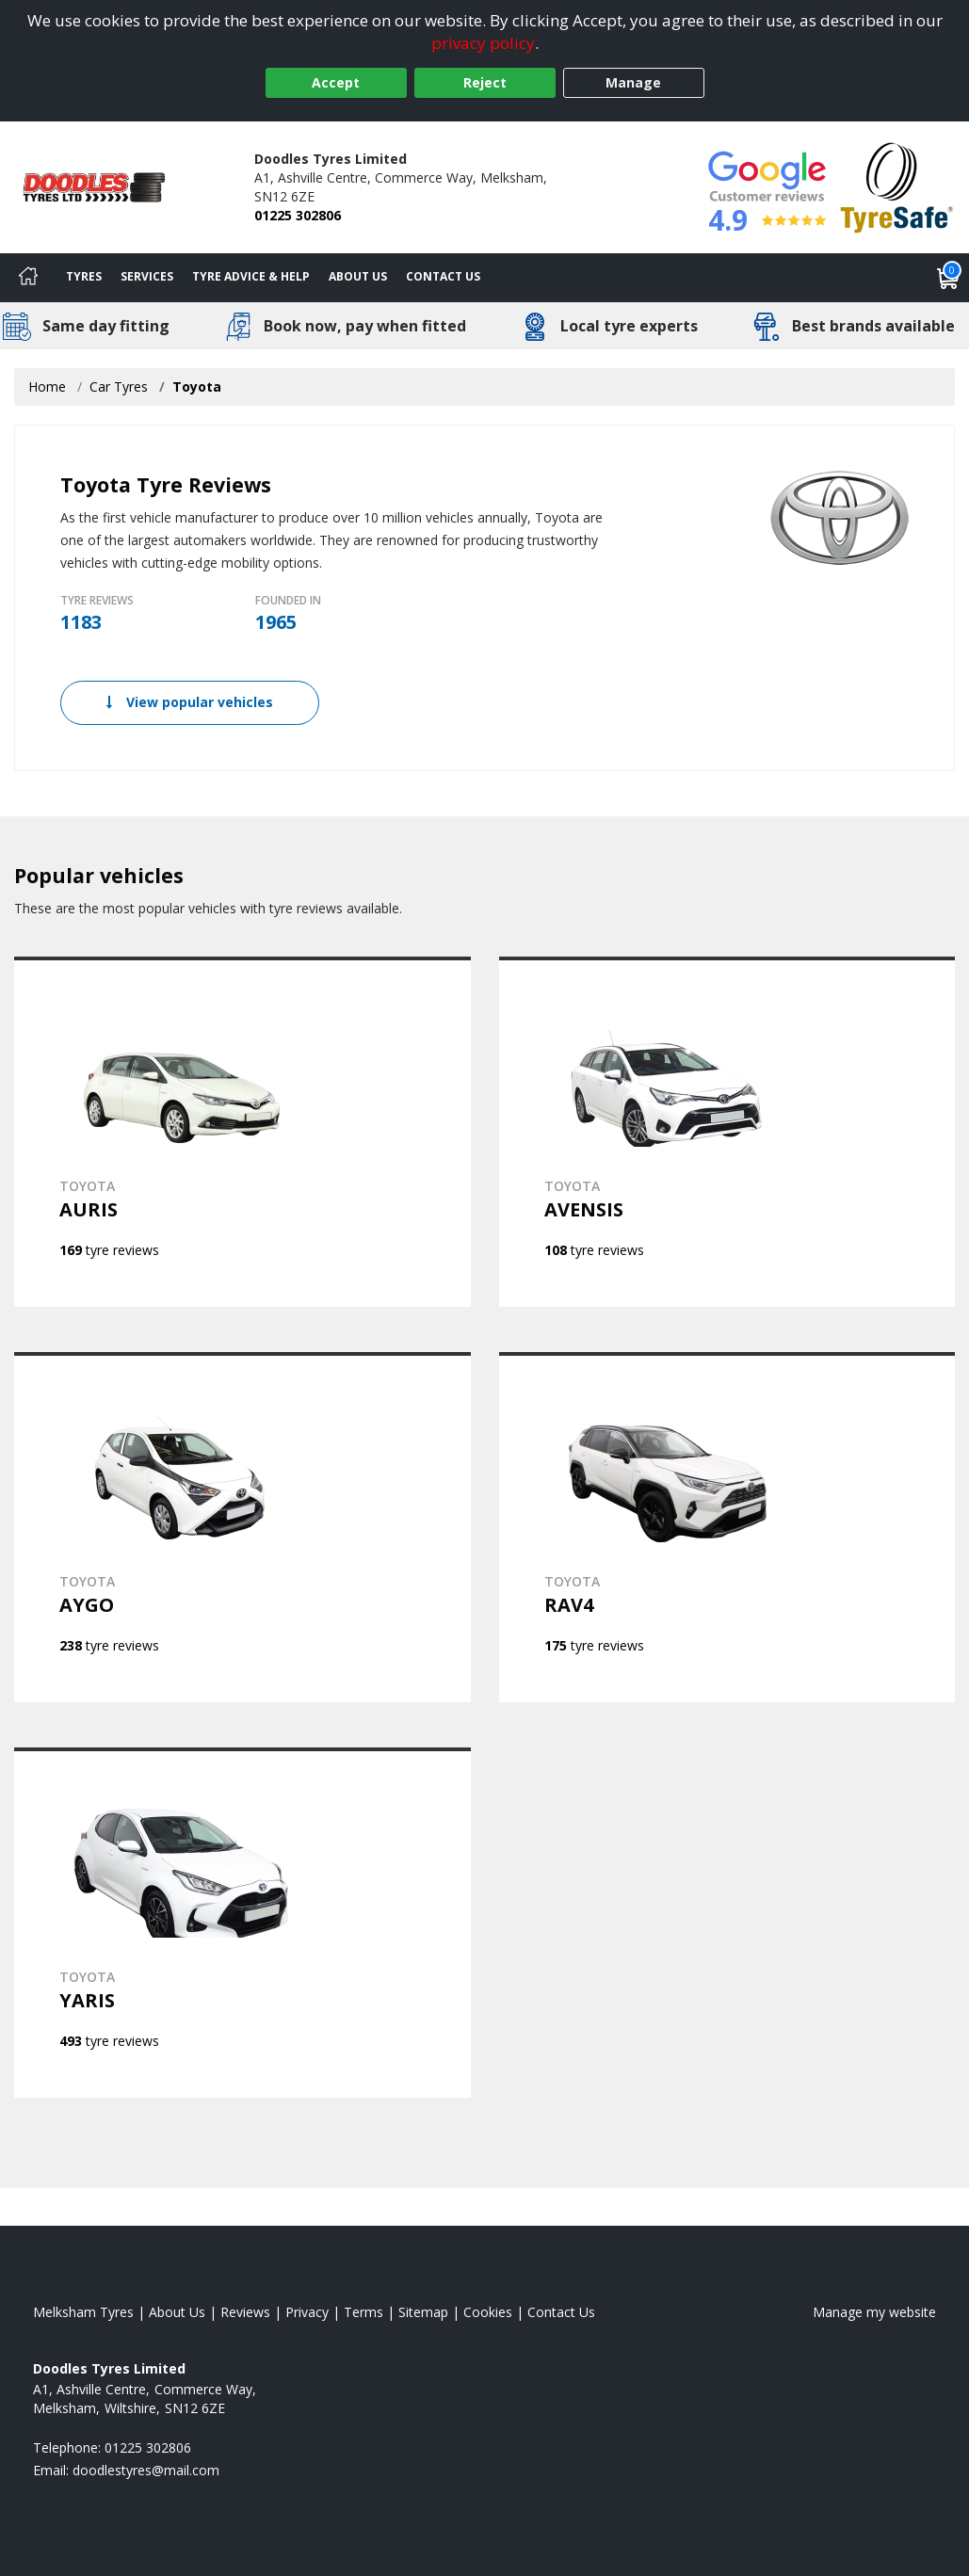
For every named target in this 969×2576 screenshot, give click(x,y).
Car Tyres (118, 386)
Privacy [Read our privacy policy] (307, 2312)
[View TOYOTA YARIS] (242, 1922)
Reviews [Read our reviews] (245, 2312)
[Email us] (146, 2470)
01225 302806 (297, 215)
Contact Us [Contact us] (443, 276)
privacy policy (483, 43)
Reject (485, 82)
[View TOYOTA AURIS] (242, 1132)
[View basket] (948, 277)
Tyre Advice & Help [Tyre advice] (251, 276)
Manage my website (874, 2312)
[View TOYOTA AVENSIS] (727, 1132)
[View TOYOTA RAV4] (727, 1527)
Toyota (196, 386)
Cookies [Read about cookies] (487, 2312)
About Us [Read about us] (177, 2312)
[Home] (28, 277)
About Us (358, 276)
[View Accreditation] (897, 186)
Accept (336, 82)
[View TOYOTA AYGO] (242, 1527)
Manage (633, 82)
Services (147, 276)
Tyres (84, 276)
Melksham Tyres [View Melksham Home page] (83, 2312)
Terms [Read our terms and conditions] (363, 2312)
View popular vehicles (189, 702)
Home (47, 386)
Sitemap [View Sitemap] (423, 2312)
